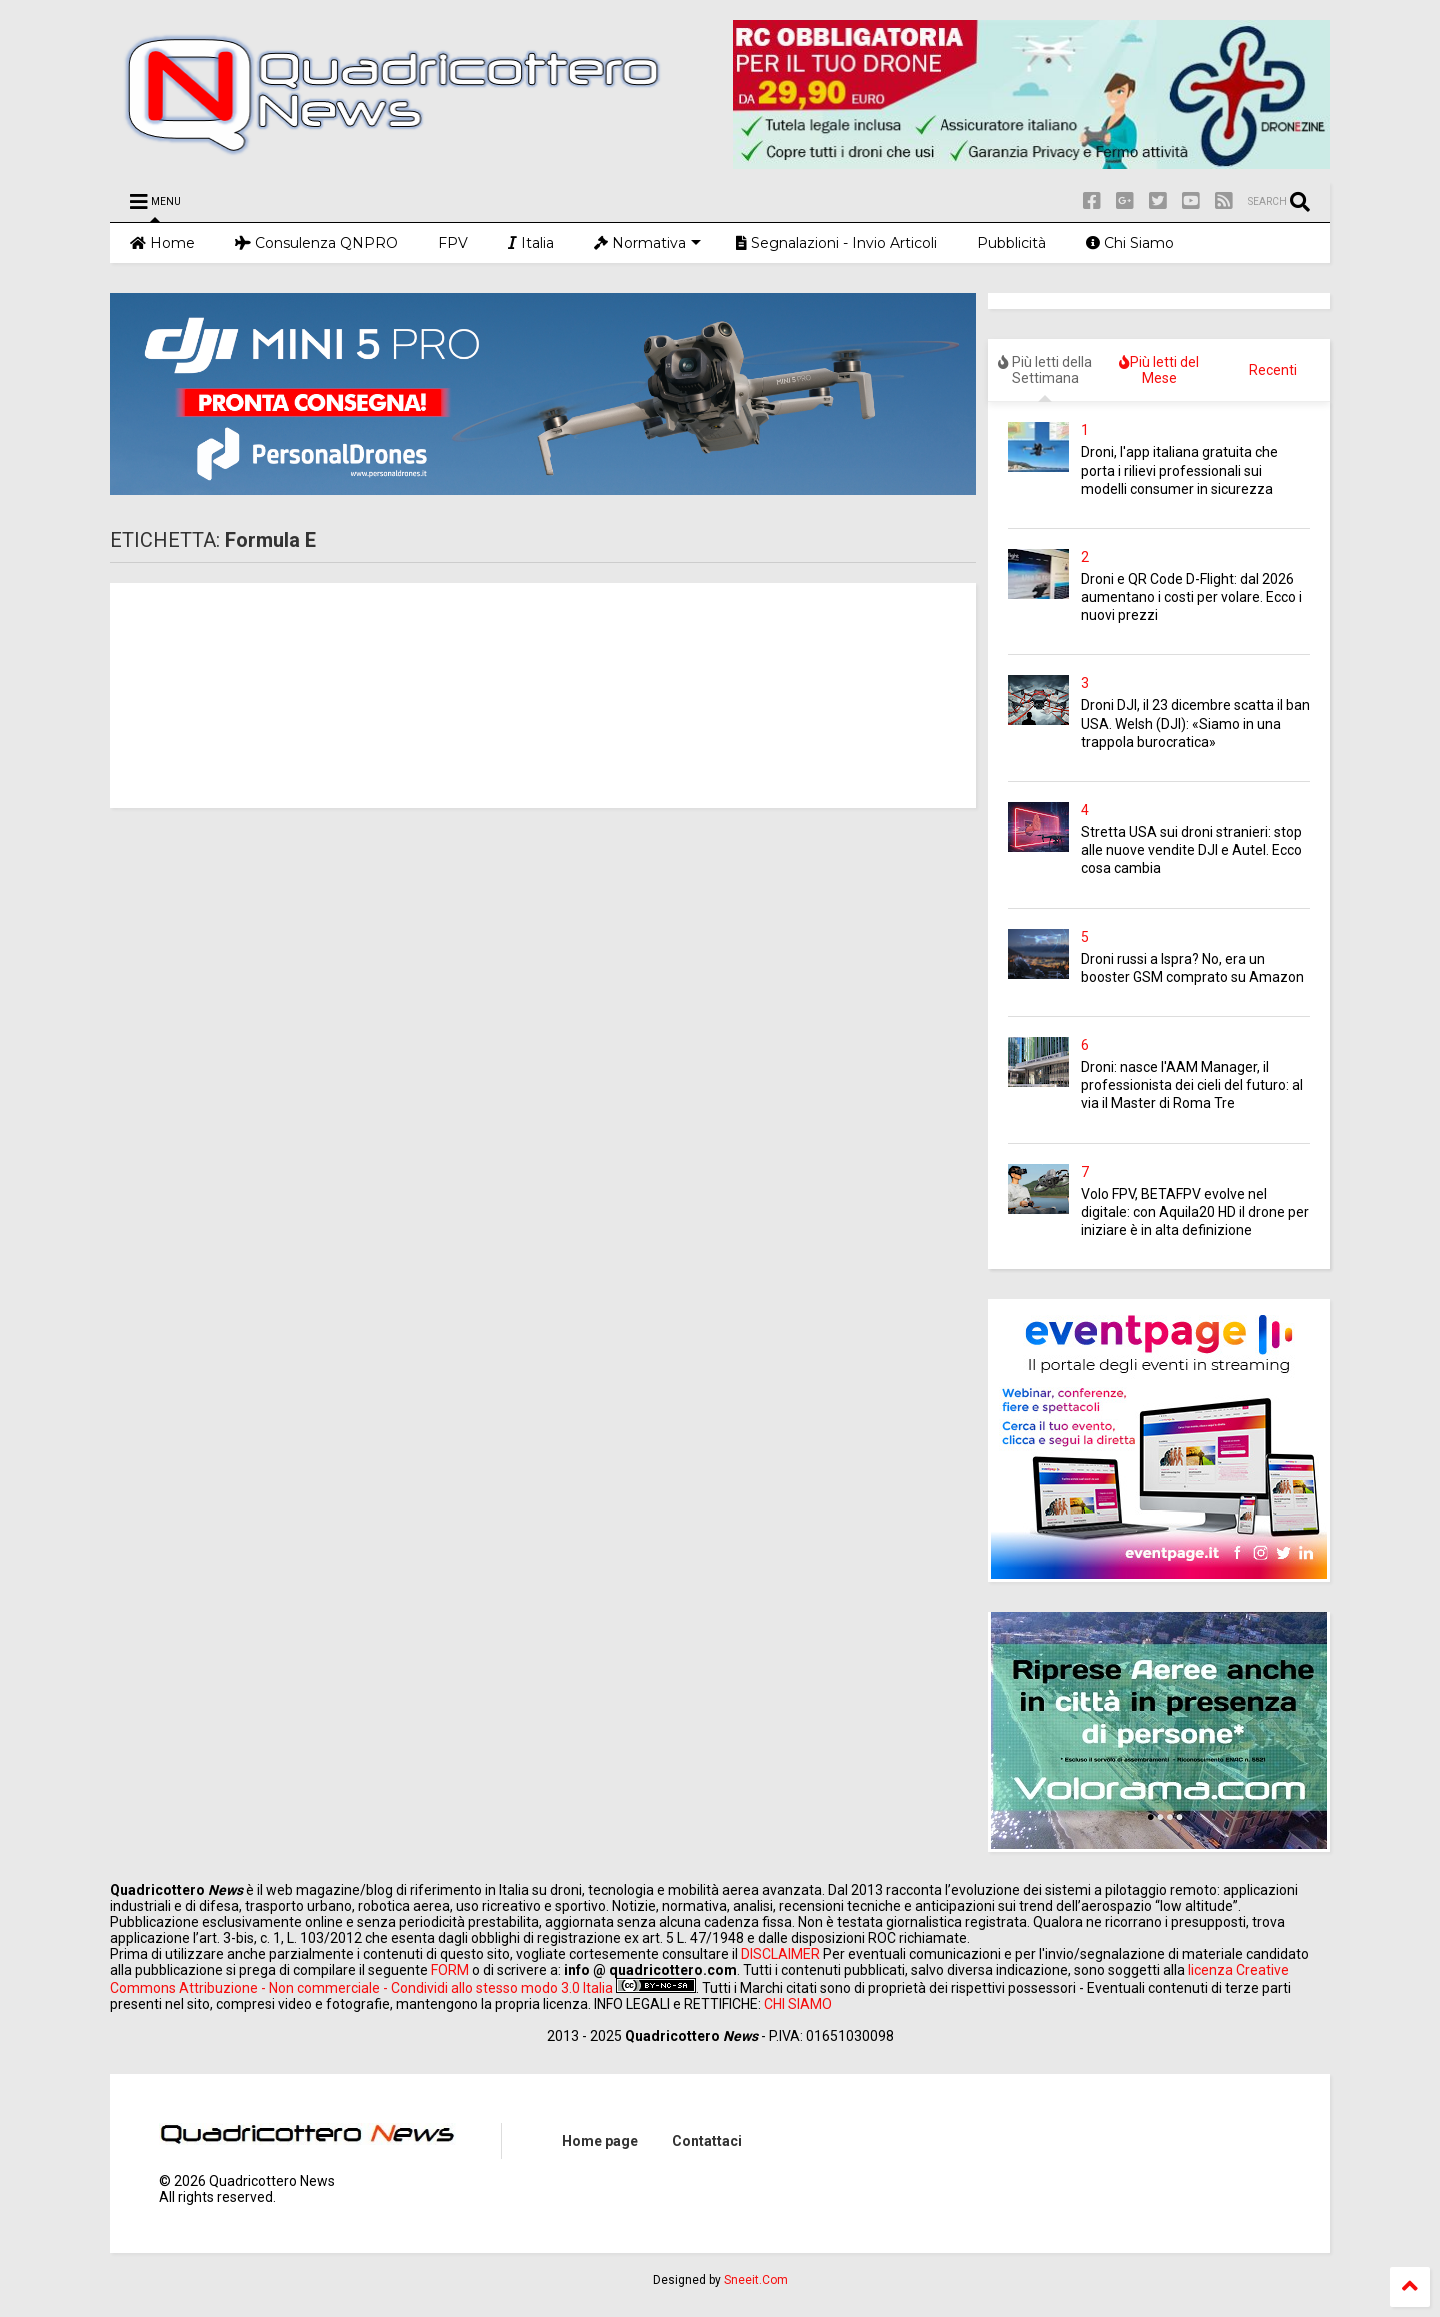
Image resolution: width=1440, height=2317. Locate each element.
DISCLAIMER (780, 1954)
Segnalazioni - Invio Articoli (836, 243)
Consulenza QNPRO (316, 243)
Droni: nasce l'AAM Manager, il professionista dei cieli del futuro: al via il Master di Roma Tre (1192, 1085)
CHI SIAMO (798, 2004)
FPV (453, 243)
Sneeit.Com (756, 2280)
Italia (531, 243)
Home (162, 243)
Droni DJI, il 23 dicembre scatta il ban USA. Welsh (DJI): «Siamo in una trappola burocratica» (1195, 723)
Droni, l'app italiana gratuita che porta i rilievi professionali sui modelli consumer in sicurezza (1179, 470)
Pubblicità (1011, 243)
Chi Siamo (1130, 243)
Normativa (647, 243)
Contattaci (707, 2141)
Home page (600, 2141)
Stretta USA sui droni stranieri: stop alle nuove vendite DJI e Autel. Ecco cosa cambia (1191, 850)
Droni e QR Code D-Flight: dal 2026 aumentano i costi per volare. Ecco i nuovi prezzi (1191, 597)
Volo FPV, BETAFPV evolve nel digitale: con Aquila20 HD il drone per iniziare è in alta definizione (1195, 1212)
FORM (450, 1970)
